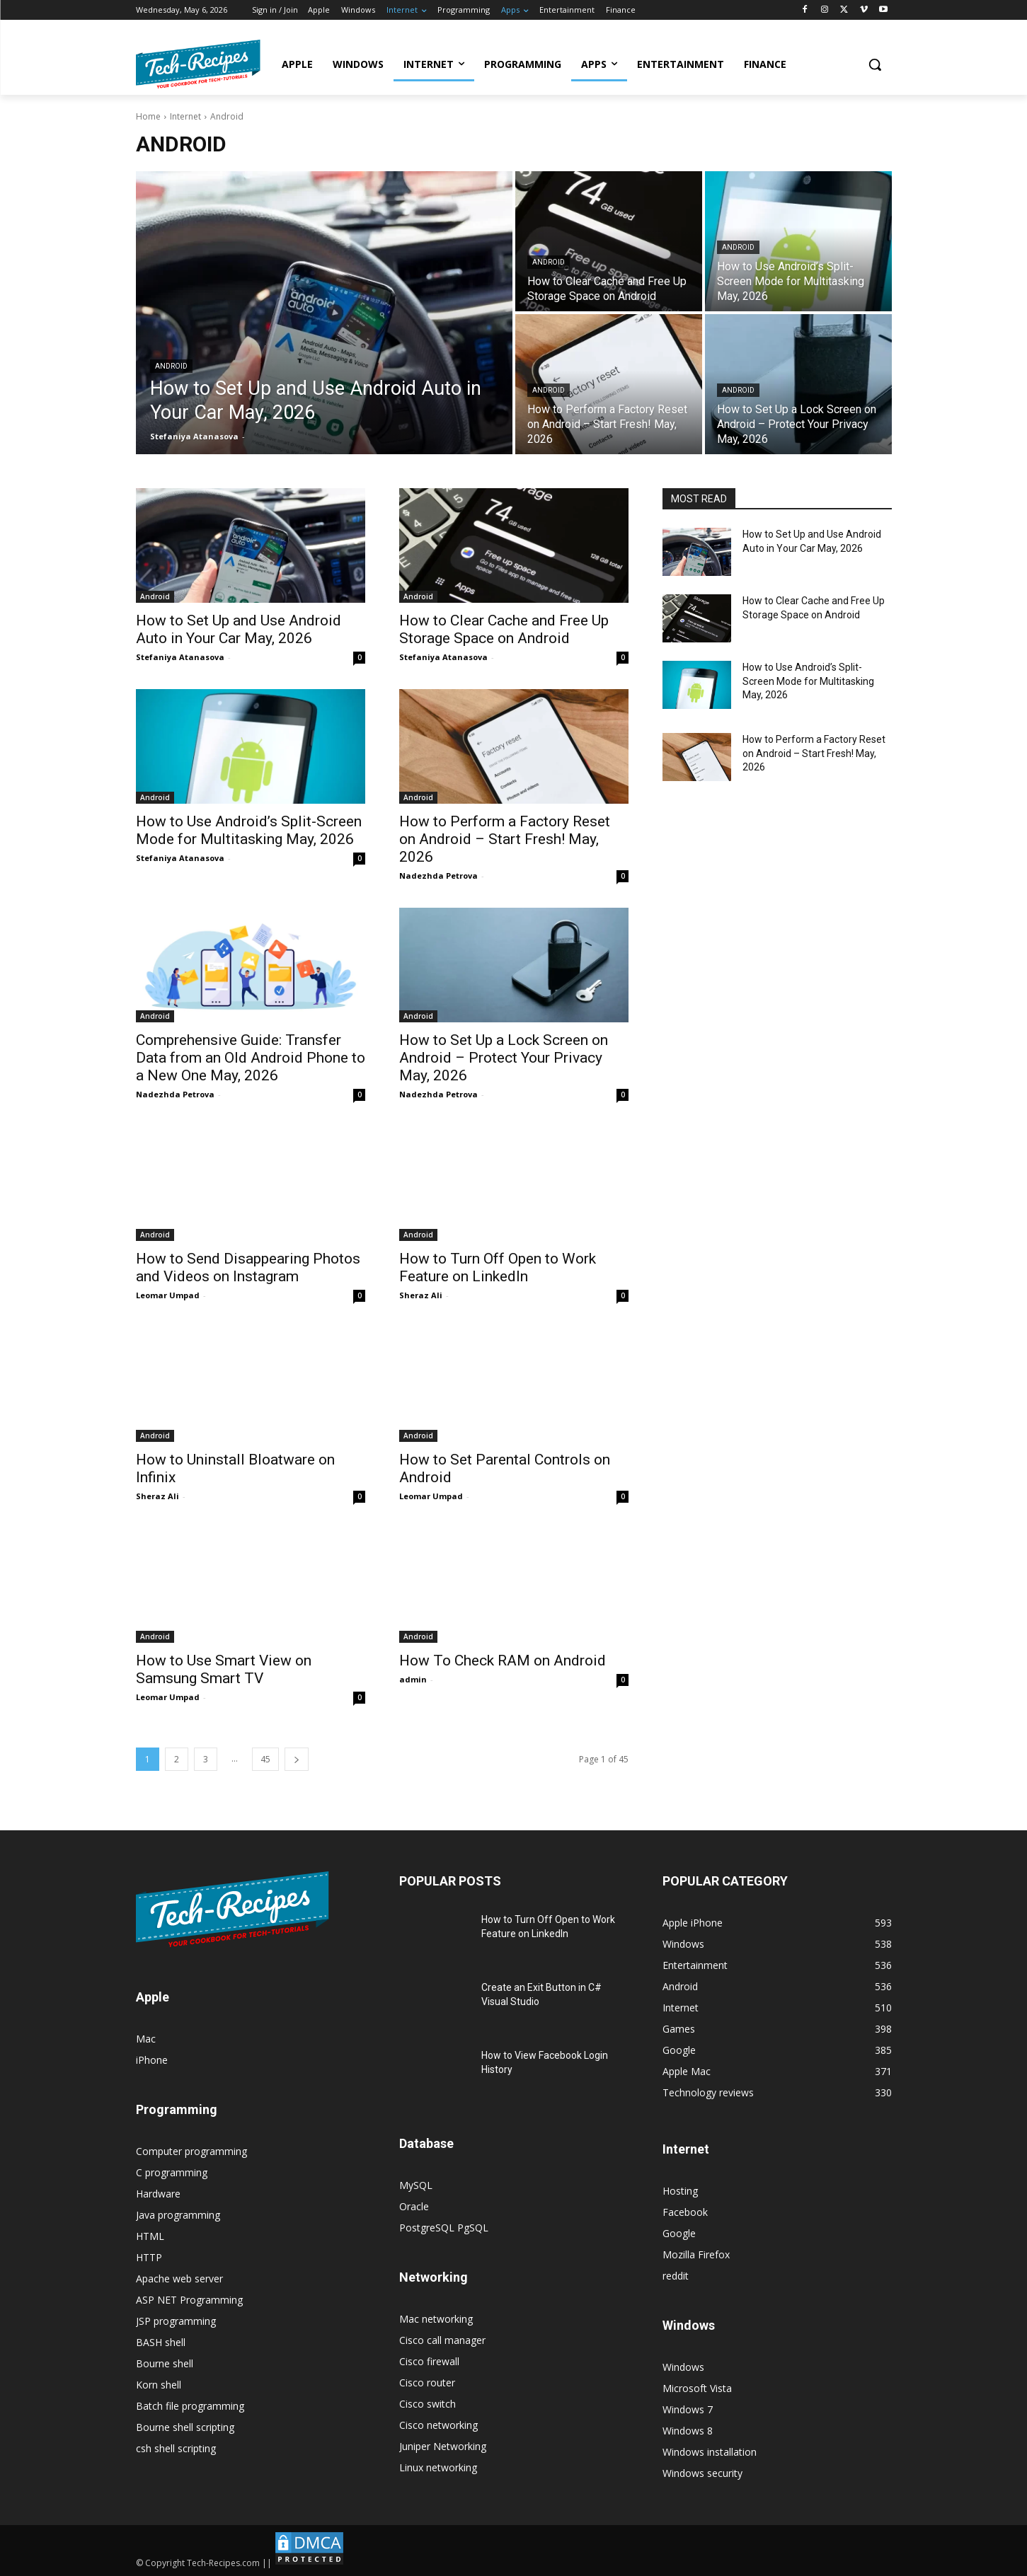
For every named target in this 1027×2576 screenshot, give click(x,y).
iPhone (152, 2060)
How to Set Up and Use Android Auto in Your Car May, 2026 (238, 629)
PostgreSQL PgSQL (443, 2227)
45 (265, 1759)
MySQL (415, 2185)
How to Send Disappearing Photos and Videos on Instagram (248, 1267)
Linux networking (438, 2467)
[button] (875, 64)
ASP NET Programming (189, 2299)
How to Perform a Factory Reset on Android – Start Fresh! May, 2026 (504, 839)
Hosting (680, 2190)
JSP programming (176, 2321)
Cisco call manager (442, 2340)
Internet (185, 116)
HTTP (149, 2257)
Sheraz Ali (420, 1295)
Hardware (158, 2193)
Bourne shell (164, 2363)
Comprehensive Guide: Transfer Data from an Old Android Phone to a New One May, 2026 (250, 1058)
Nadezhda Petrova (438, 875)
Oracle (414, 2206)
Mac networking (436, 2319)
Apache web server (179, 2278)
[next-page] (297, 1759)
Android (171, 366)
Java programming (178, 2215)
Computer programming (191, 2151)
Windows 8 (687, 2430)
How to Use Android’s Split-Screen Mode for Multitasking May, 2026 (249, 830)
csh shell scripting (176, 2448)
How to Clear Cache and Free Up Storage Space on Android (504, 629)
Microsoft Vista (697, 2388)
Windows (683, 2367)
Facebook (685, 2212)
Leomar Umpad (168, 1295)
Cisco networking (438, 2425)
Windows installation (709, 2452)
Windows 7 (687, 2409)
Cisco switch (427, 2403)
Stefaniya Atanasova (180, 657)
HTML (150, 2236)
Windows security (702, 2473)
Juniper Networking (442, 2446)
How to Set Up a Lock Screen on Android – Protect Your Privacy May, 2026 (503, 1058)
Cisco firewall (429, 2361)
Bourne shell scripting (185, 2427)
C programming (171, 2172)
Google (679, 2233)
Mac (146, 2038)
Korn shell (158, 2384)
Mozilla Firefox (696, 2254)
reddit (675, 2275)
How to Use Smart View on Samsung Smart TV (223, 1669)
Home (148, 116)
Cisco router (427, 2382)
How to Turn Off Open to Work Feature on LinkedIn (497, 1267)
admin (413, 1679)
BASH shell (160, 2342)
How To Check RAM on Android (502, 1660)
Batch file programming (190, 2406)
